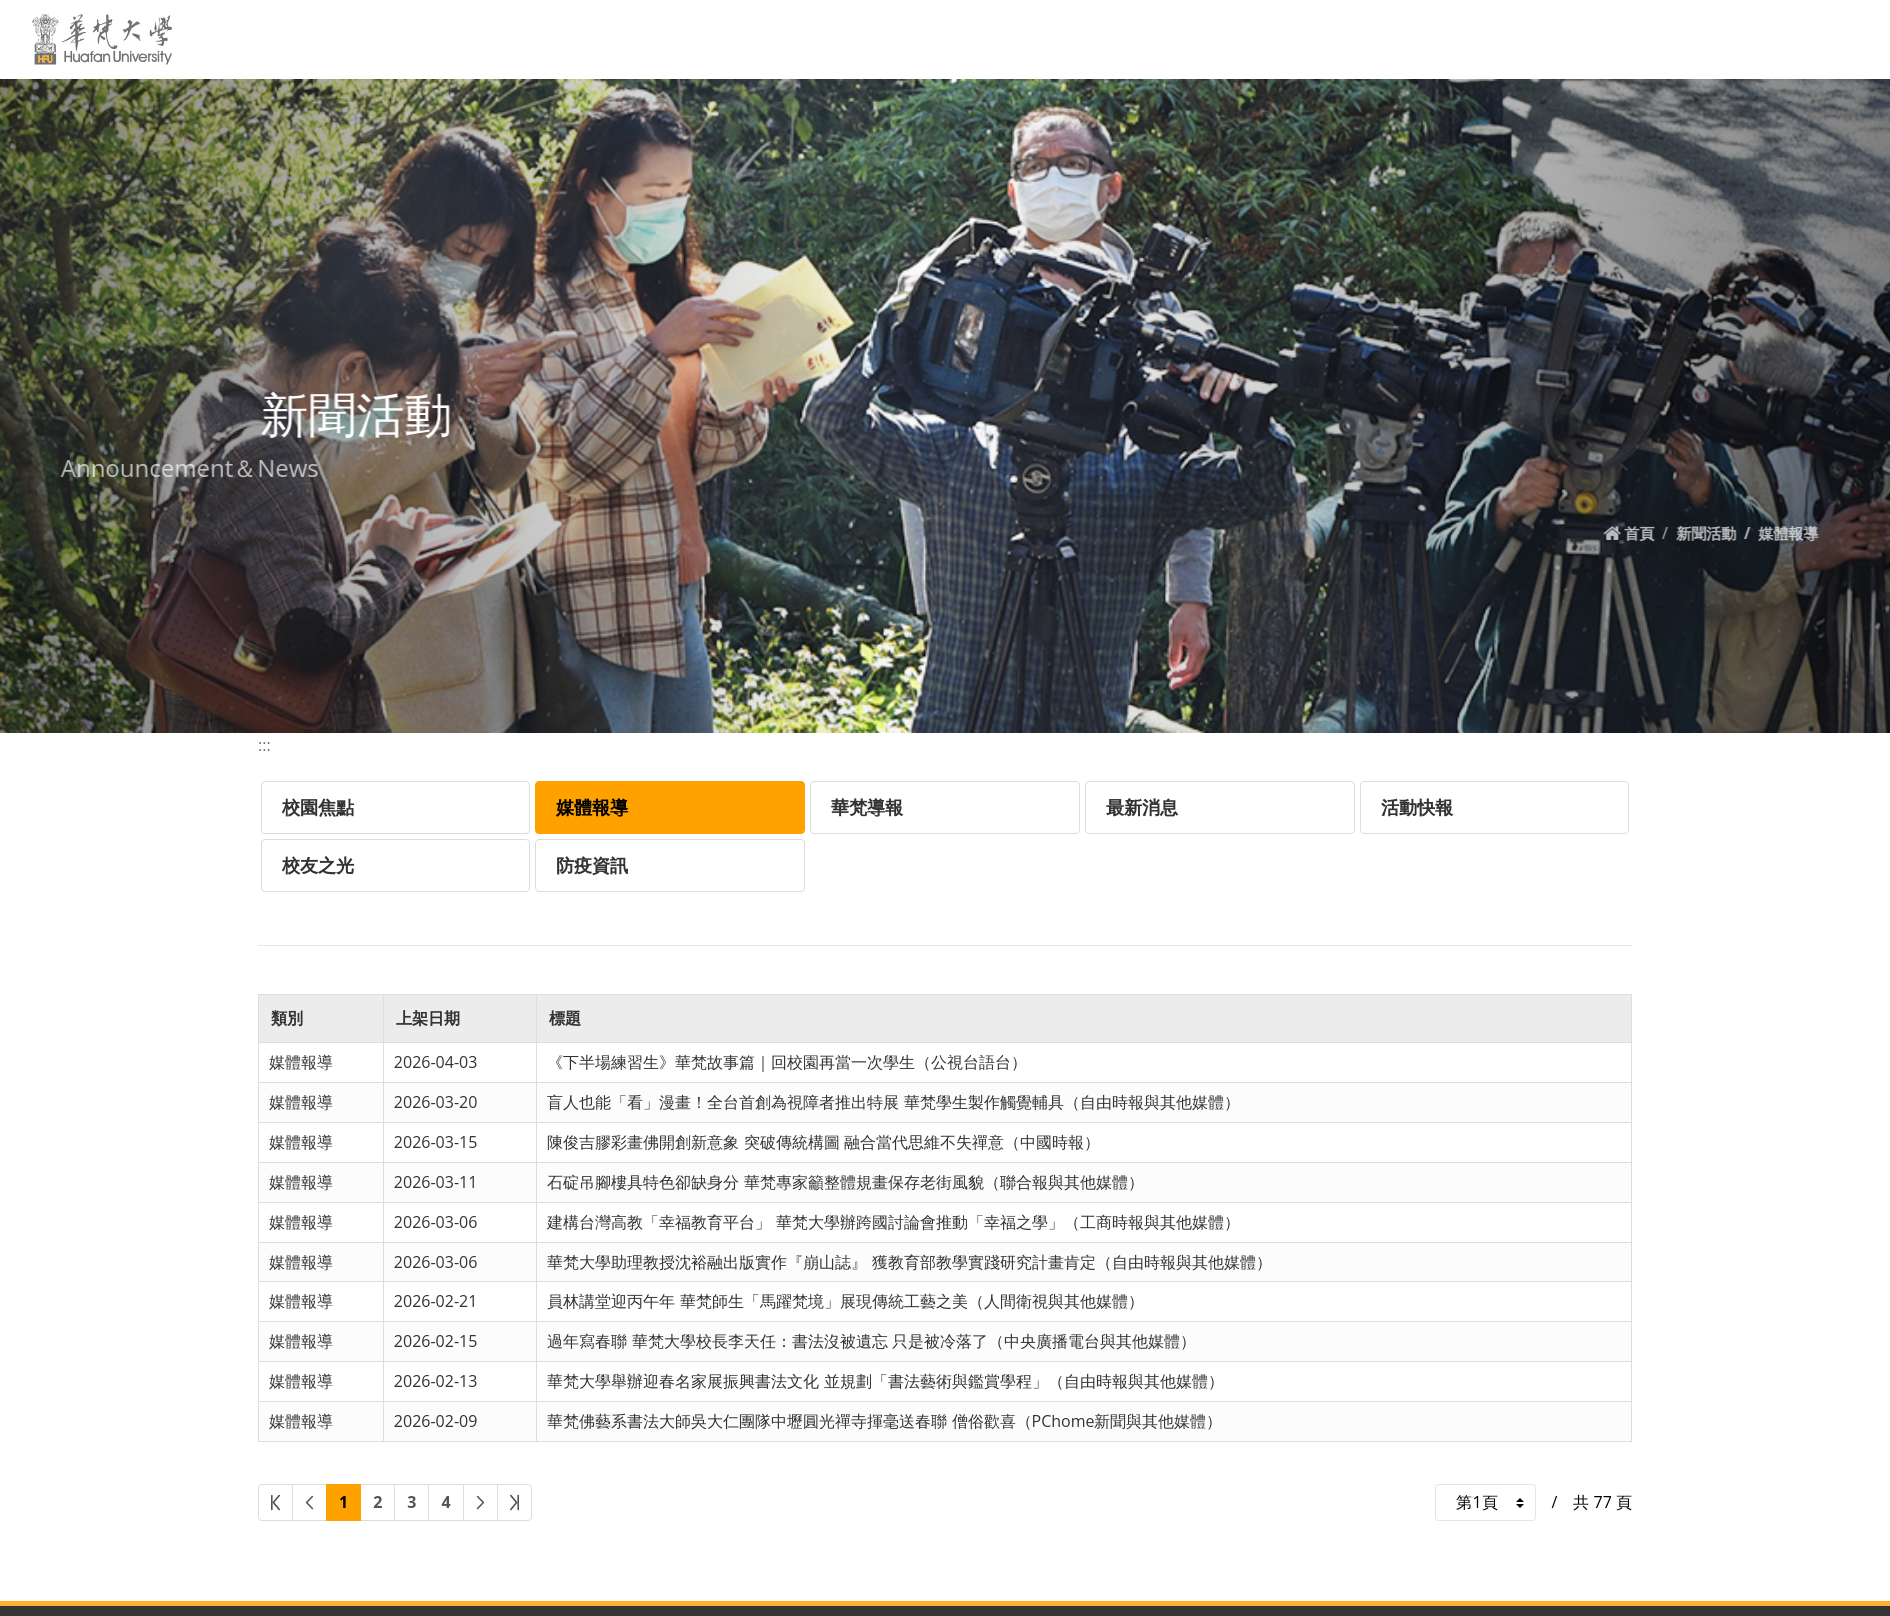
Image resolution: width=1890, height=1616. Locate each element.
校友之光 (318, 865)
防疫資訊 (592, 865)
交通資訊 (1147, 39)
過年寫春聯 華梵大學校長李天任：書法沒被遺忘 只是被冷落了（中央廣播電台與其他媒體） (871, 1341)
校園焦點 (318, 807)
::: (790, 38)
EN (1613, 39)
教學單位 (1251, 39)
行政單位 (1343, 39)
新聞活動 (957, 39)
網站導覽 (1688, 39)
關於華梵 (859, 39)
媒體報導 (592, 807)
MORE (1838, 39)
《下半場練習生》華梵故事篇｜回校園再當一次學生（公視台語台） (787, 1062)
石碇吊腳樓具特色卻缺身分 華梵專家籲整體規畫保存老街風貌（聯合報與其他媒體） (845, 1182)
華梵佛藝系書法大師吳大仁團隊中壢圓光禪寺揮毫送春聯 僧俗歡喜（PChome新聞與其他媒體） (884, 1421)
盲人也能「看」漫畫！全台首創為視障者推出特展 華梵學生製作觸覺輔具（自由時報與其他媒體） (893, 1102)
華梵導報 (867, 807)
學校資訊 (1055, 39)
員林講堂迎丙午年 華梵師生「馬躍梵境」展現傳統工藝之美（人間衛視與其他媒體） (845, 1301)
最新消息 (1142, 807)
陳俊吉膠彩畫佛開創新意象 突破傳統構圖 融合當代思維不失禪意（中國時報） (823, 1142)
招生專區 (1447, 39)
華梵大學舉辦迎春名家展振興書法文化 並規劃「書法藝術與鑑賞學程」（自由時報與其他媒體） (885, 1381)
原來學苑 (1539, 39)
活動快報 (1417, 807)
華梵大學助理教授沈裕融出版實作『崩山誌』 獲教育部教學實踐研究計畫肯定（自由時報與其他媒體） (909, 1262)
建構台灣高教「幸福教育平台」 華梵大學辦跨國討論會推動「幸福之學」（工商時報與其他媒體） (893, 1222)
